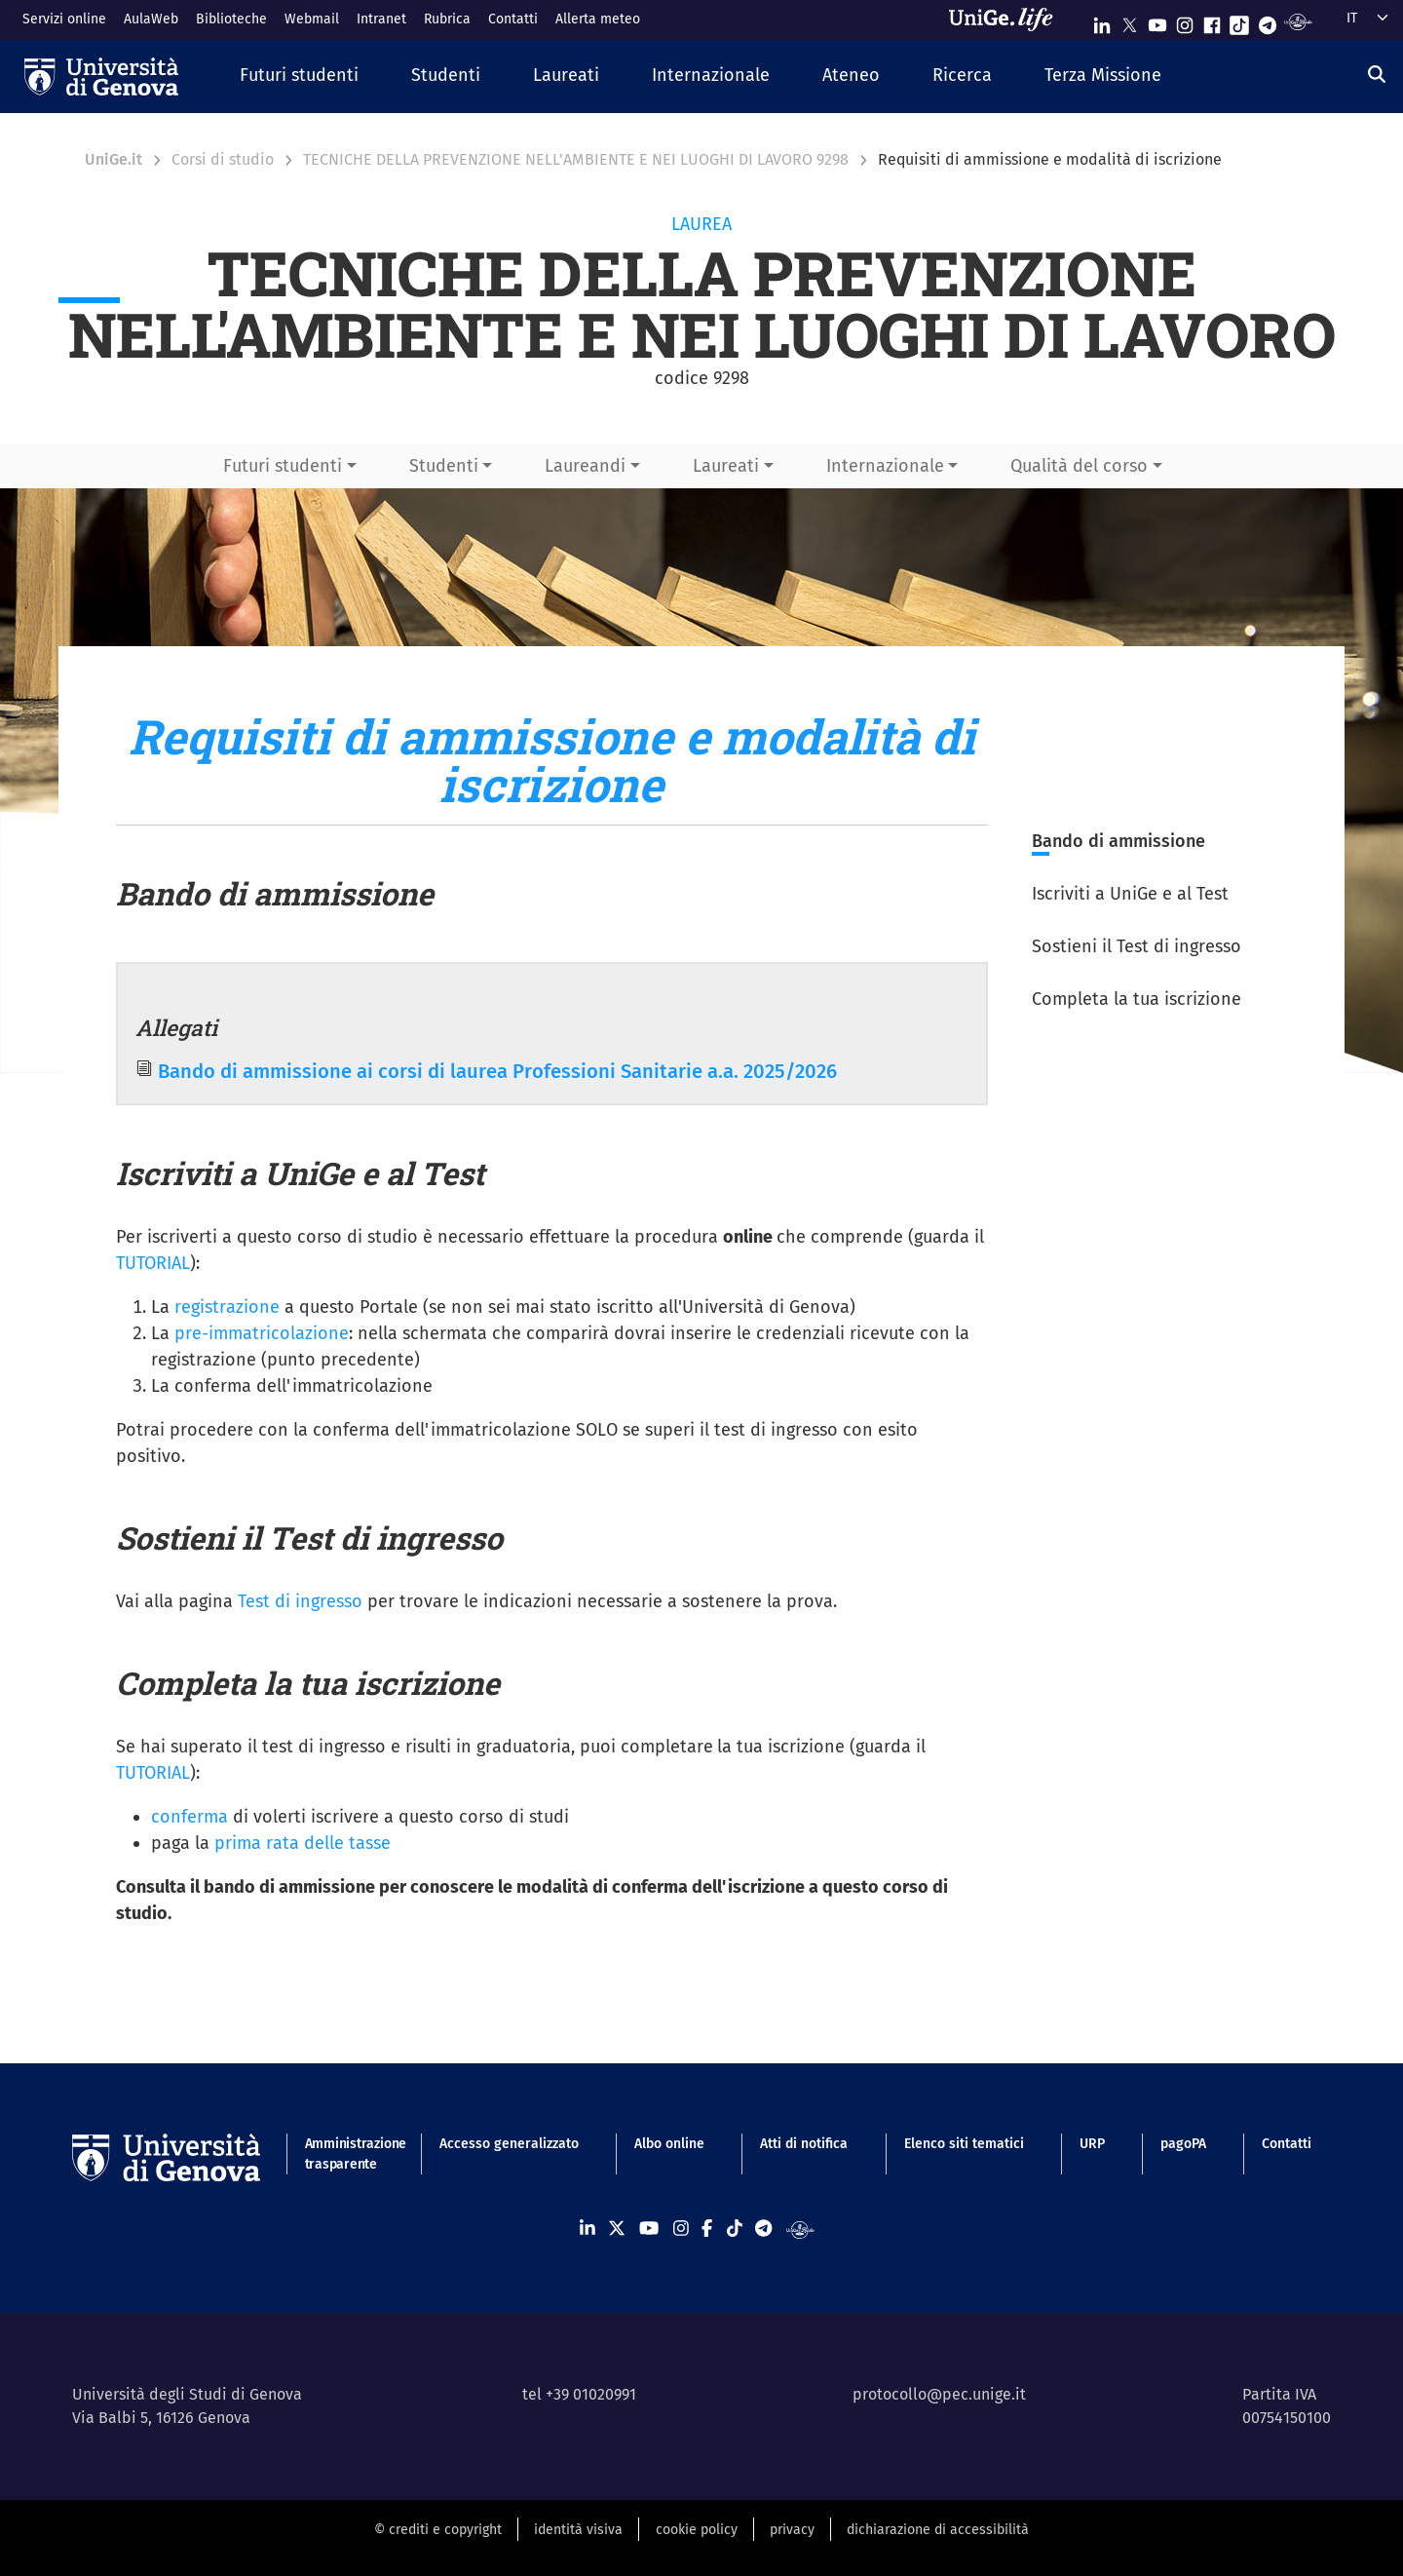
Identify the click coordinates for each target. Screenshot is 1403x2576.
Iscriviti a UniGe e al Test (1130, 893)
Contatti (513, 19)
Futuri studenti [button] (282, 466)
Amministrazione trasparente (344, 2153)
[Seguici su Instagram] (1184, 21)
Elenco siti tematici (964, 2143)
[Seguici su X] (1129, 21)
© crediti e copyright (438, 2529)
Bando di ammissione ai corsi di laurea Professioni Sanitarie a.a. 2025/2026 (497, 1071)
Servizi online (64, 19)
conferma (189, 1816)
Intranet (381, 19)
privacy (792, 2529)
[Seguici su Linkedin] (1102, 21)
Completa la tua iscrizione (1136, 999)
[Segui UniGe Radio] (1298, 21)
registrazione (225, 1307)
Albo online (669, 2143)
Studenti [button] (443, 466)
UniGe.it (113, 159)
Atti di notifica (804, 2143)
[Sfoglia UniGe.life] (1007, 19)
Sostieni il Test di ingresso (1136, 946)
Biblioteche (231, 19)
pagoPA (1183, 2143)
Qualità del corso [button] (1079, 466)
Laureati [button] (726, 466)
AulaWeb (151, 19)
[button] (299, 76)
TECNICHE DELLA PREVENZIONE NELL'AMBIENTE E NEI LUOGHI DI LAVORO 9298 (576, 159)
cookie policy (697, 2529)
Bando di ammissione (1118, 841)
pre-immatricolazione (261, 1333)
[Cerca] (1376, 74)
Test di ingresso (300, 1601)
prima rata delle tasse (302, 1843)
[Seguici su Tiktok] (1239, 21)
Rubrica (447, 19)
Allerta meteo (597, 19)
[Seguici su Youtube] (1157, 21)
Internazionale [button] (885, 466)
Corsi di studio (222, 159)
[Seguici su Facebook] (1212, 21)
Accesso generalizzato (509, 2143)
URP (1092, 2143)
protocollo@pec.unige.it (939, 2394)
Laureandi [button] (585, 466)
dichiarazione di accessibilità (938, 2529)
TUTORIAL (153, 1263)
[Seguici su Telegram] (1267, 21)
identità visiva (578, 2529)
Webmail (311, 19)
